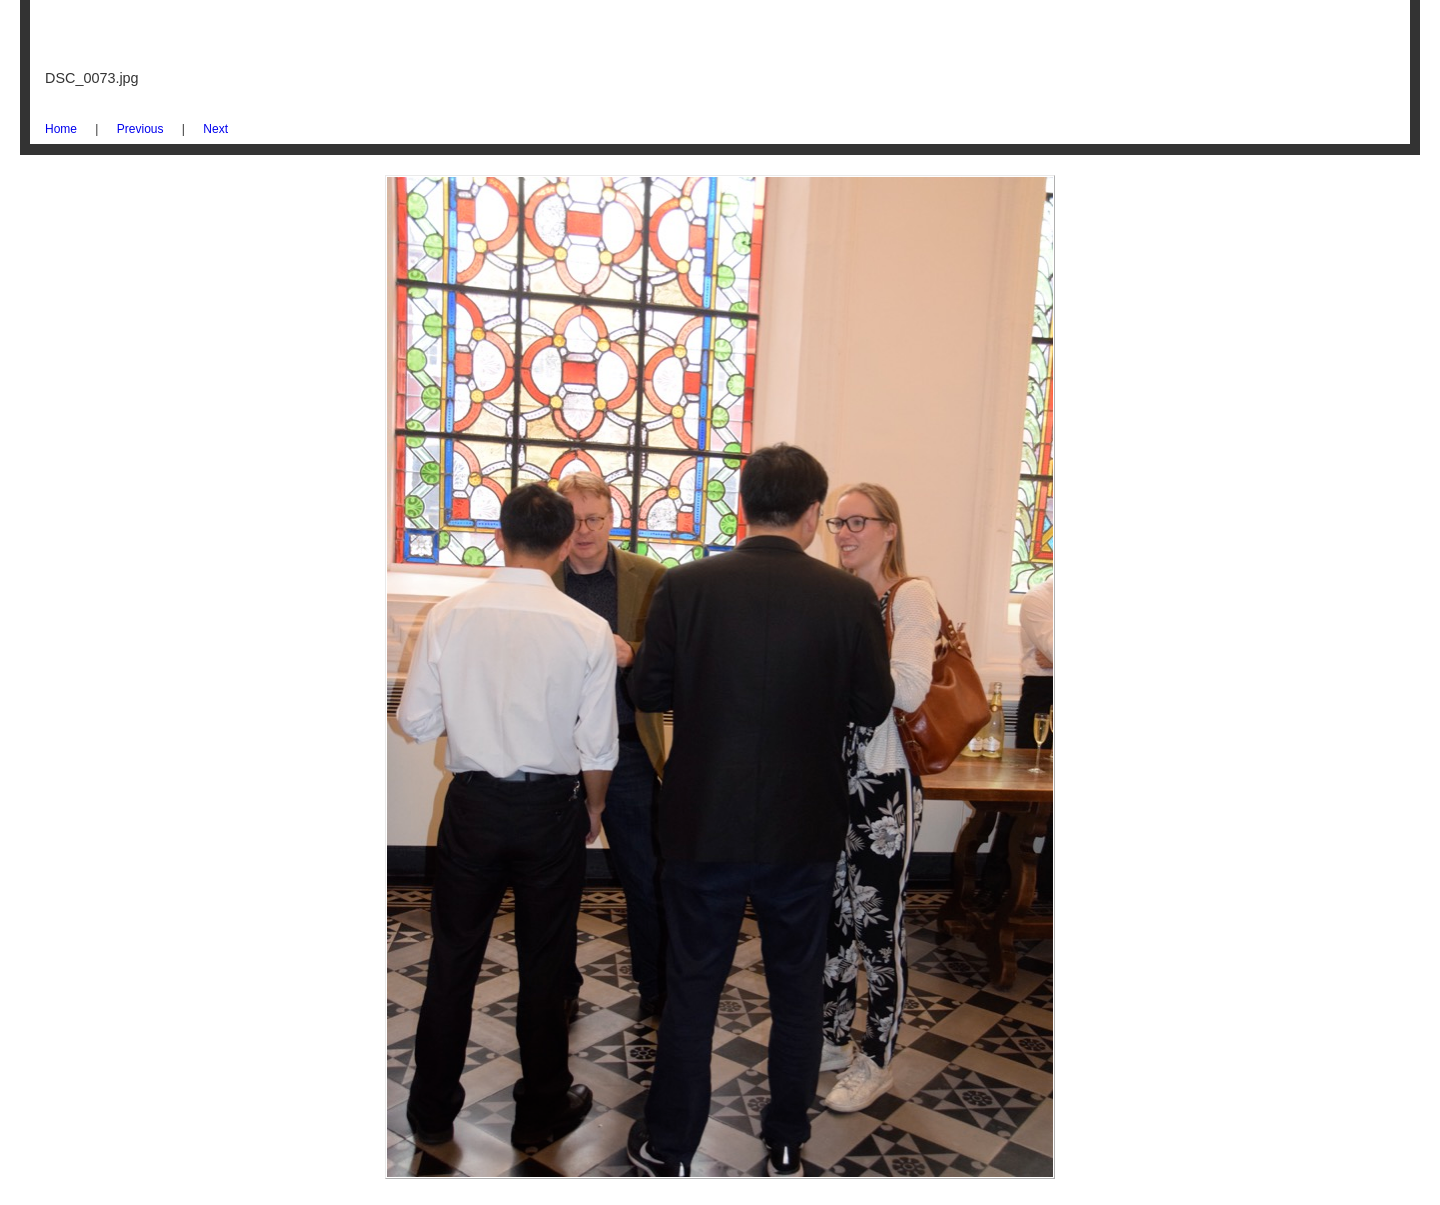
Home (61, 129)
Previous (140, 129)
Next (215, 129)
